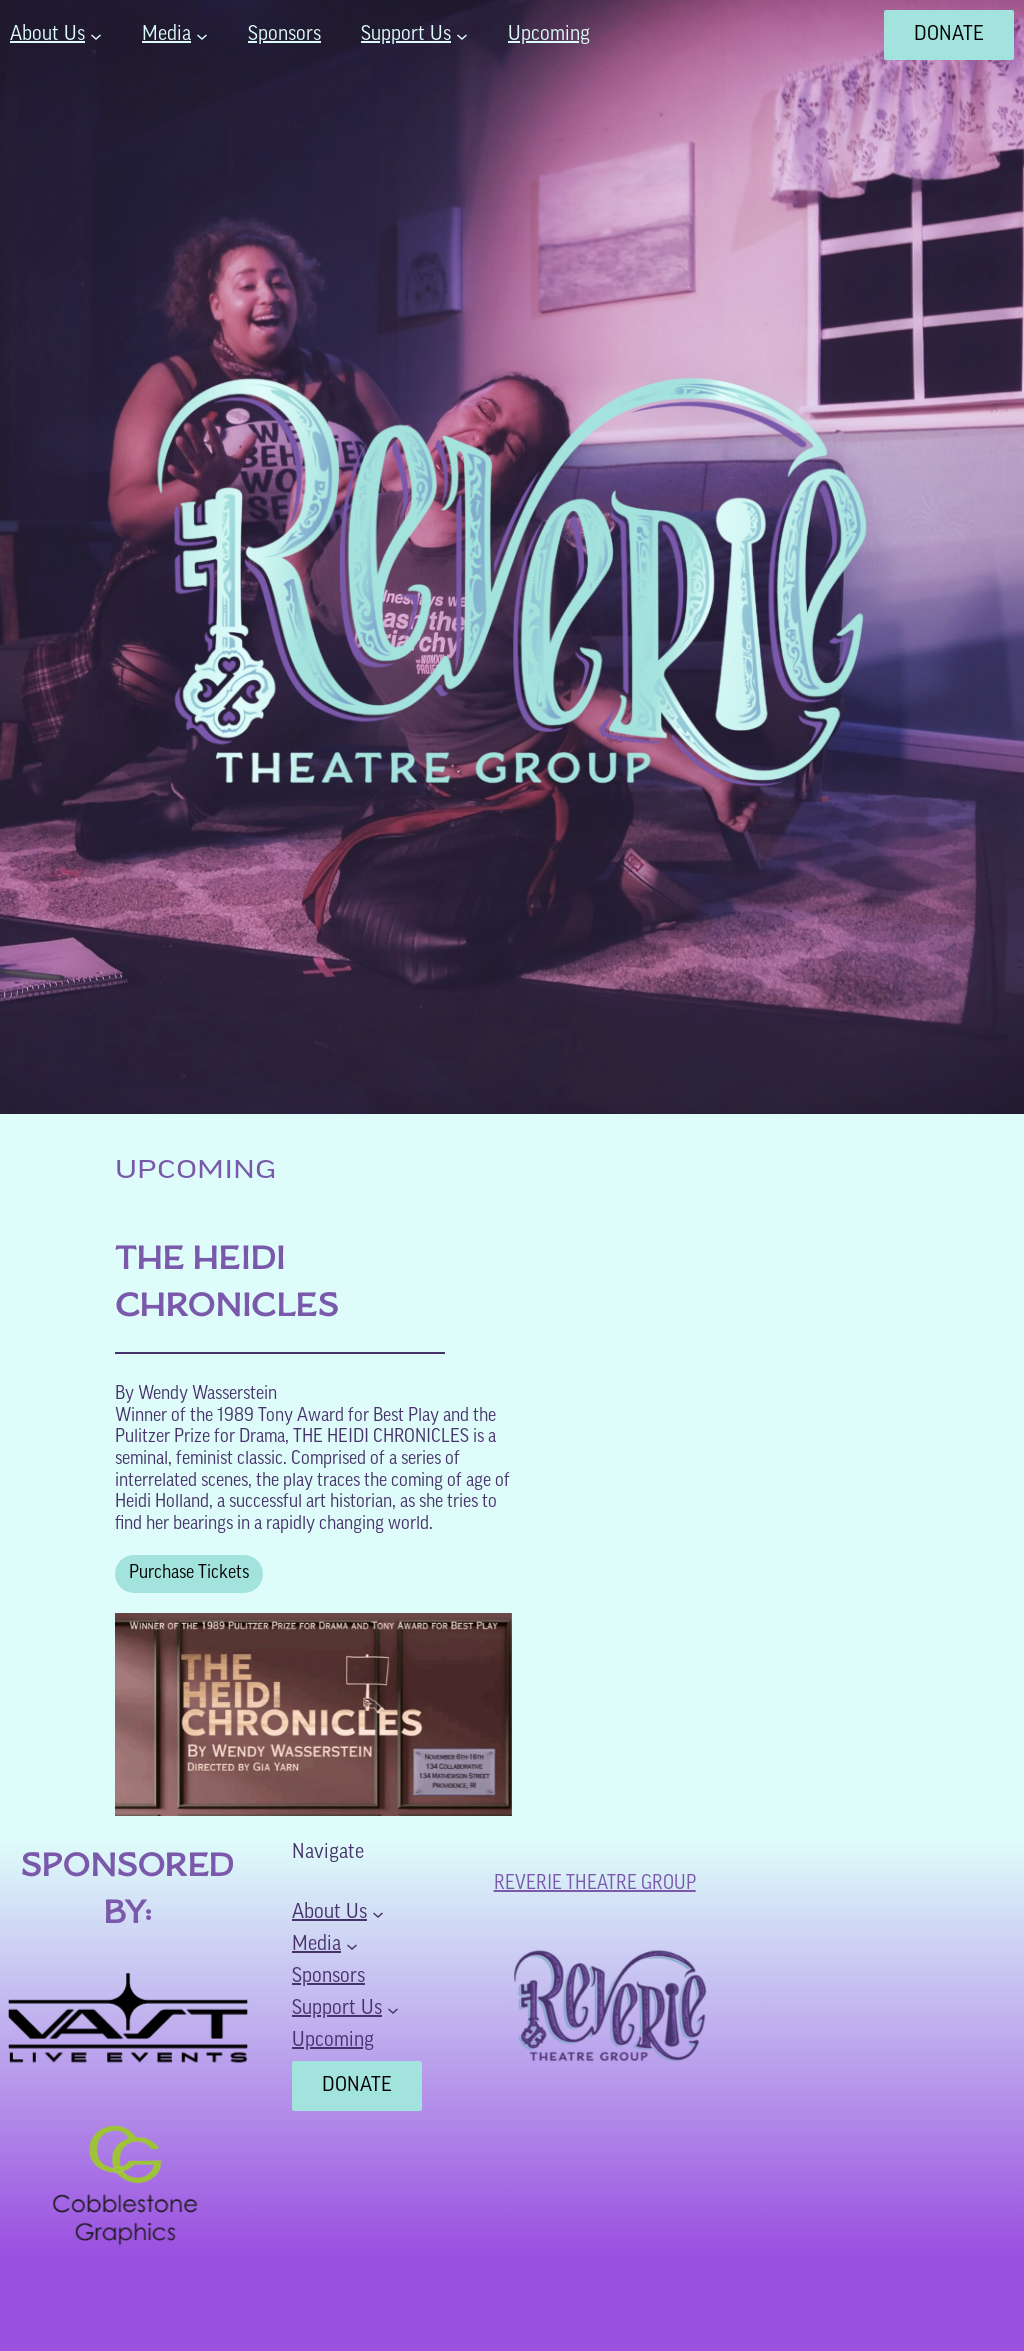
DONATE (949, 35)
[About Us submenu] (96, 35)
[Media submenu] (202, 35)
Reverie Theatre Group (595, 1884)
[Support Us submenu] (462, 35)
